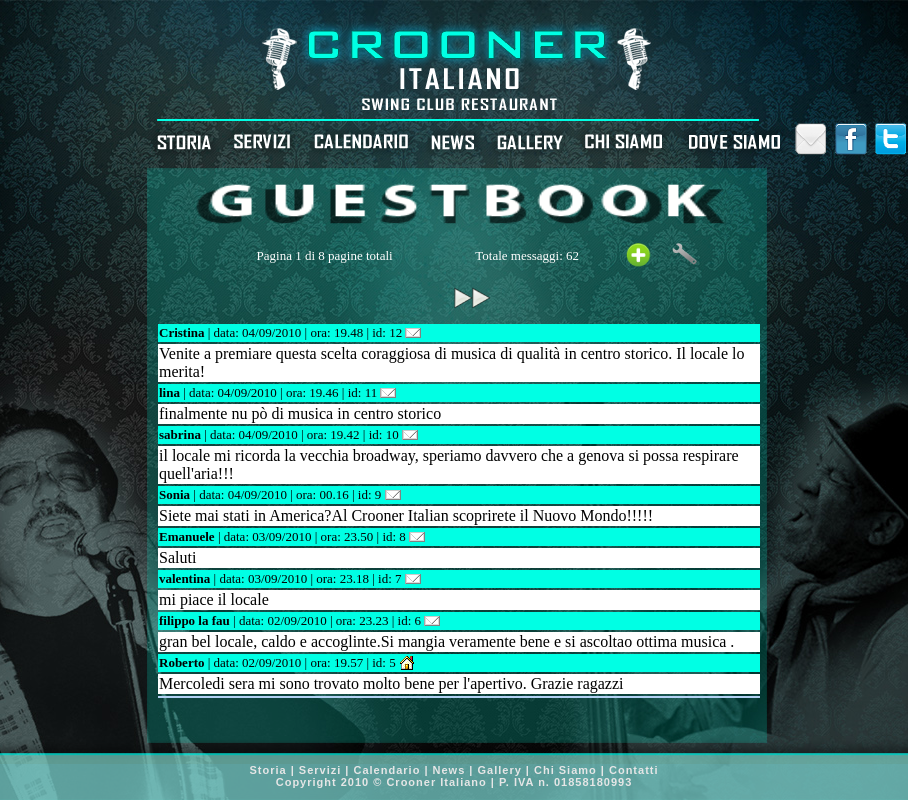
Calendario (387, 770)
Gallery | (504, 770)
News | (453, 770)
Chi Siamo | (571, 770)
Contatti (634, 770)
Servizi (322, 770)
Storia (269, 770)
